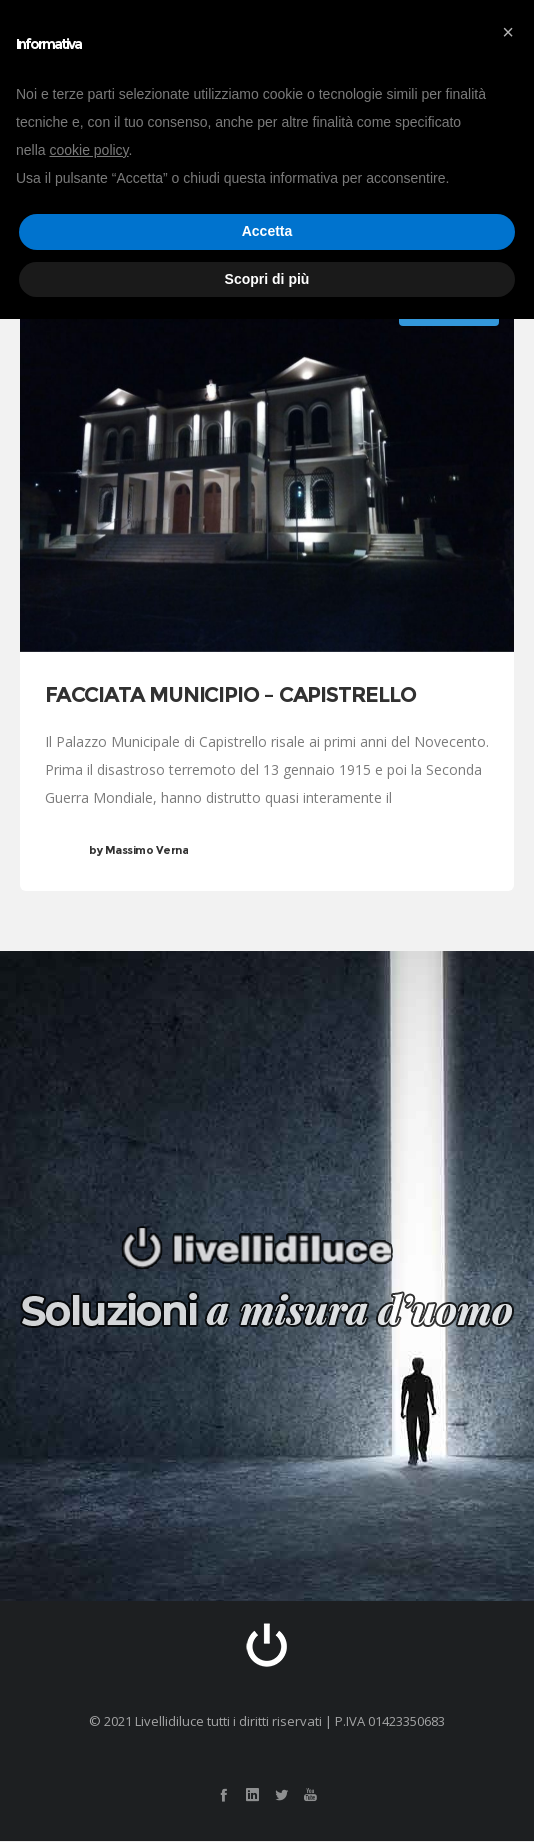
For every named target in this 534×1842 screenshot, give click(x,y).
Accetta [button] (267, 231)
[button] (508, 32)
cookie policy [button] (88, 150)
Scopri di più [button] (267, 279)
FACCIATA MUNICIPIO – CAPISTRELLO (230, 695)
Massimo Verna (138, 851)
